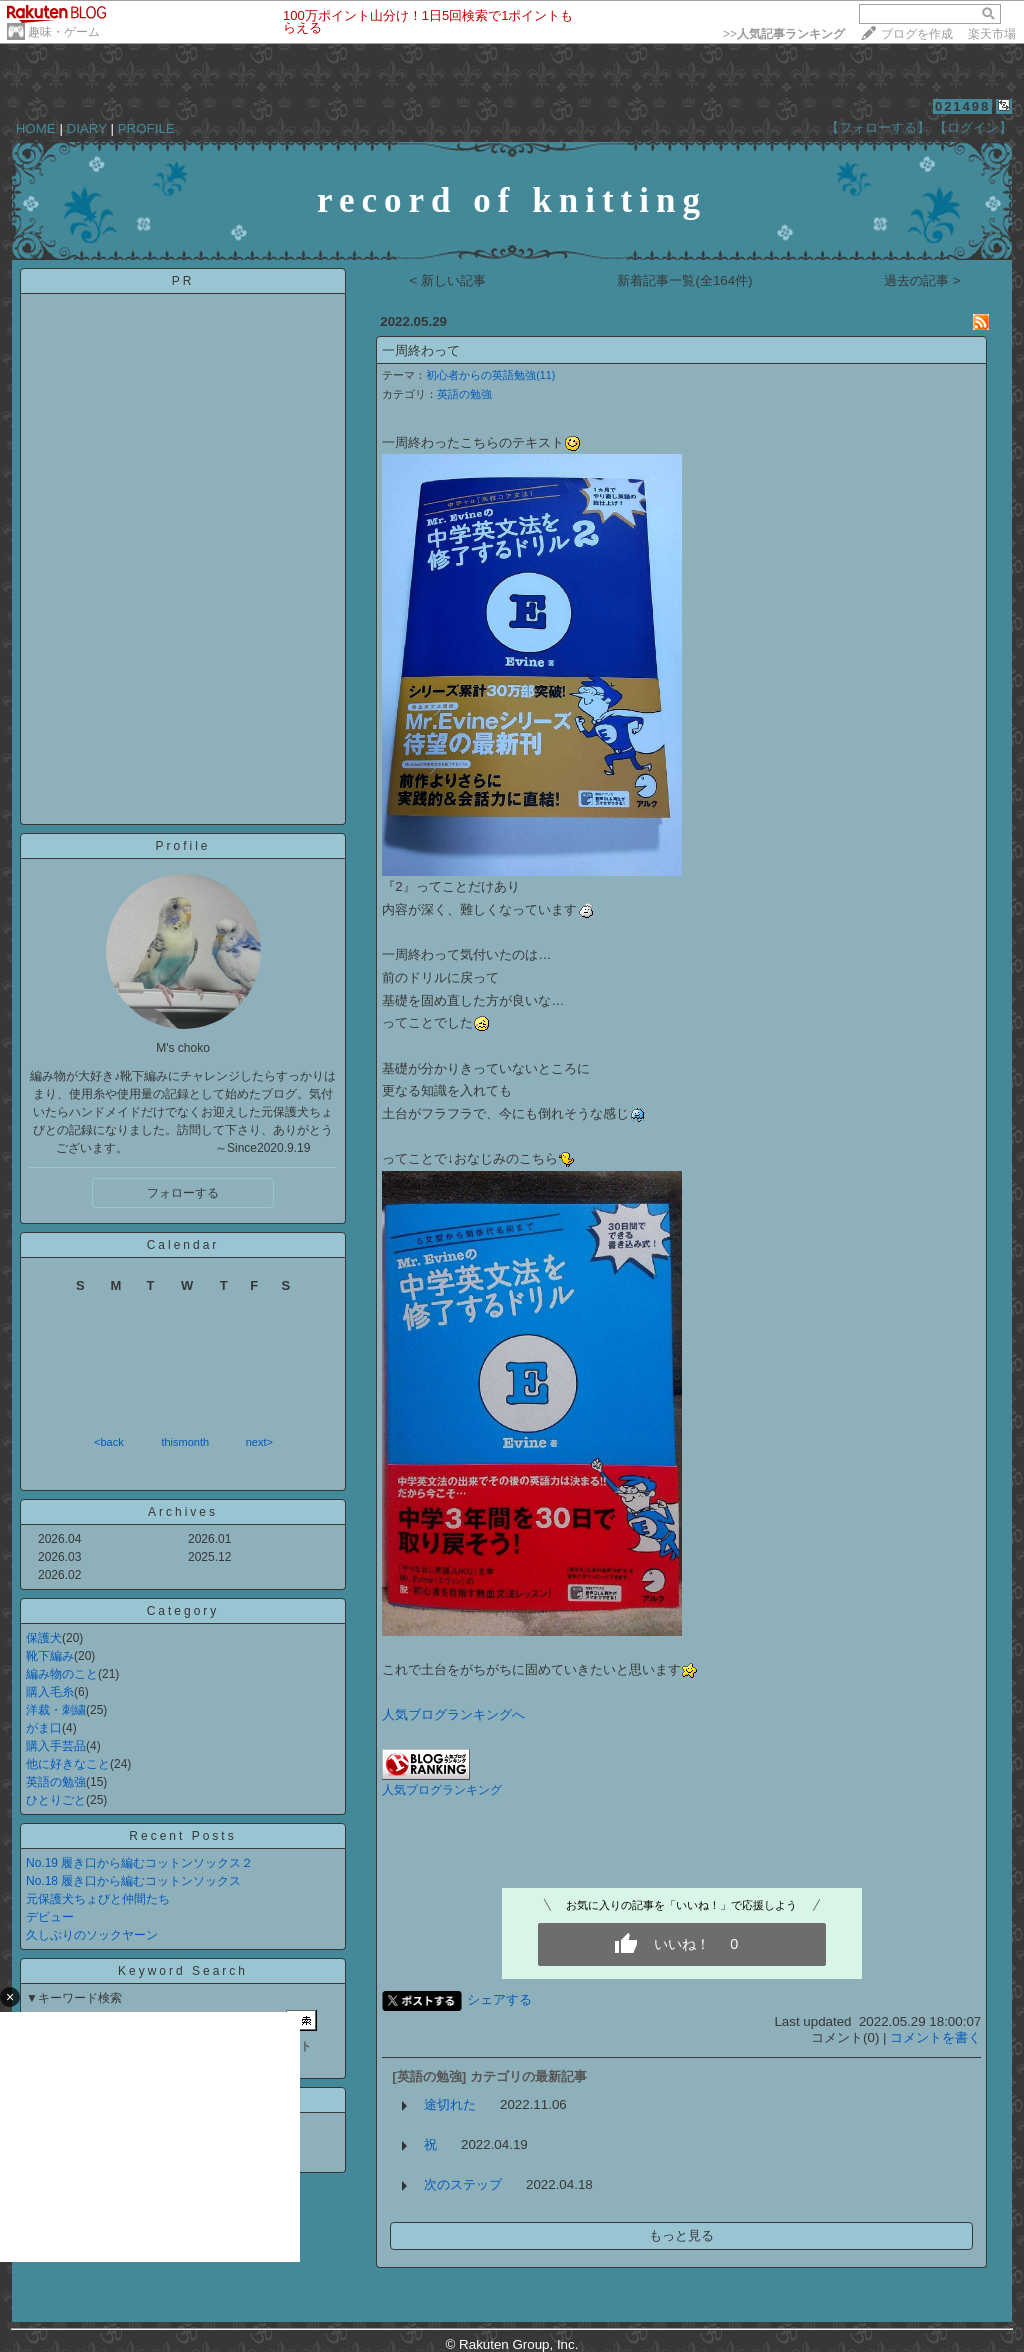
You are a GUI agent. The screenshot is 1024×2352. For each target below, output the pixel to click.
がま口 (44, 1728)
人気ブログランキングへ (453, 1714)
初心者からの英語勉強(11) (490, 375)
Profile (182, 846)
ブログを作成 (917, 34)
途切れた (450, 2104)
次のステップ (463, 2184)
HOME (36, 128)
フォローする (183, 1193)
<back (109, 1442)
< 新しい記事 (448, 280)
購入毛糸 (50, 1692)
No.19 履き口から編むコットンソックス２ (139, 1863)
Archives (183, 1512)
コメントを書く (935, 2037)
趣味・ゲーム (64, 32)
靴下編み (50, 1656)
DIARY (87, 128)
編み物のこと (62, 1674)
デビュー (50, 1917)
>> (784, 34)
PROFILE (146, 128)
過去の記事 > (922, 280)
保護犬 (44, 1638)
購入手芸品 (56, 1746)
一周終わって (421, 350)
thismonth (185, 1442)
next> (259, 1442)
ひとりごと (56, 1800)
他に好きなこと (68, 1764)
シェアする (499, 1999)
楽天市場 (992, 34)
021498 (962, 106)
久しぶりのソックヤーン (92, 1935)
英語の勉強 (56, 1782)
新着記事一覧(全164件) (684, 280)
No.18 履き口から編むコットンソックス (133, 1881)
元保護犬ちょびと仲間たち (98, 1899)
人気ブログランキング (442, 1790)
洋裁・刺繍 (56, 1710)
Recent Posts (182, 1836)
